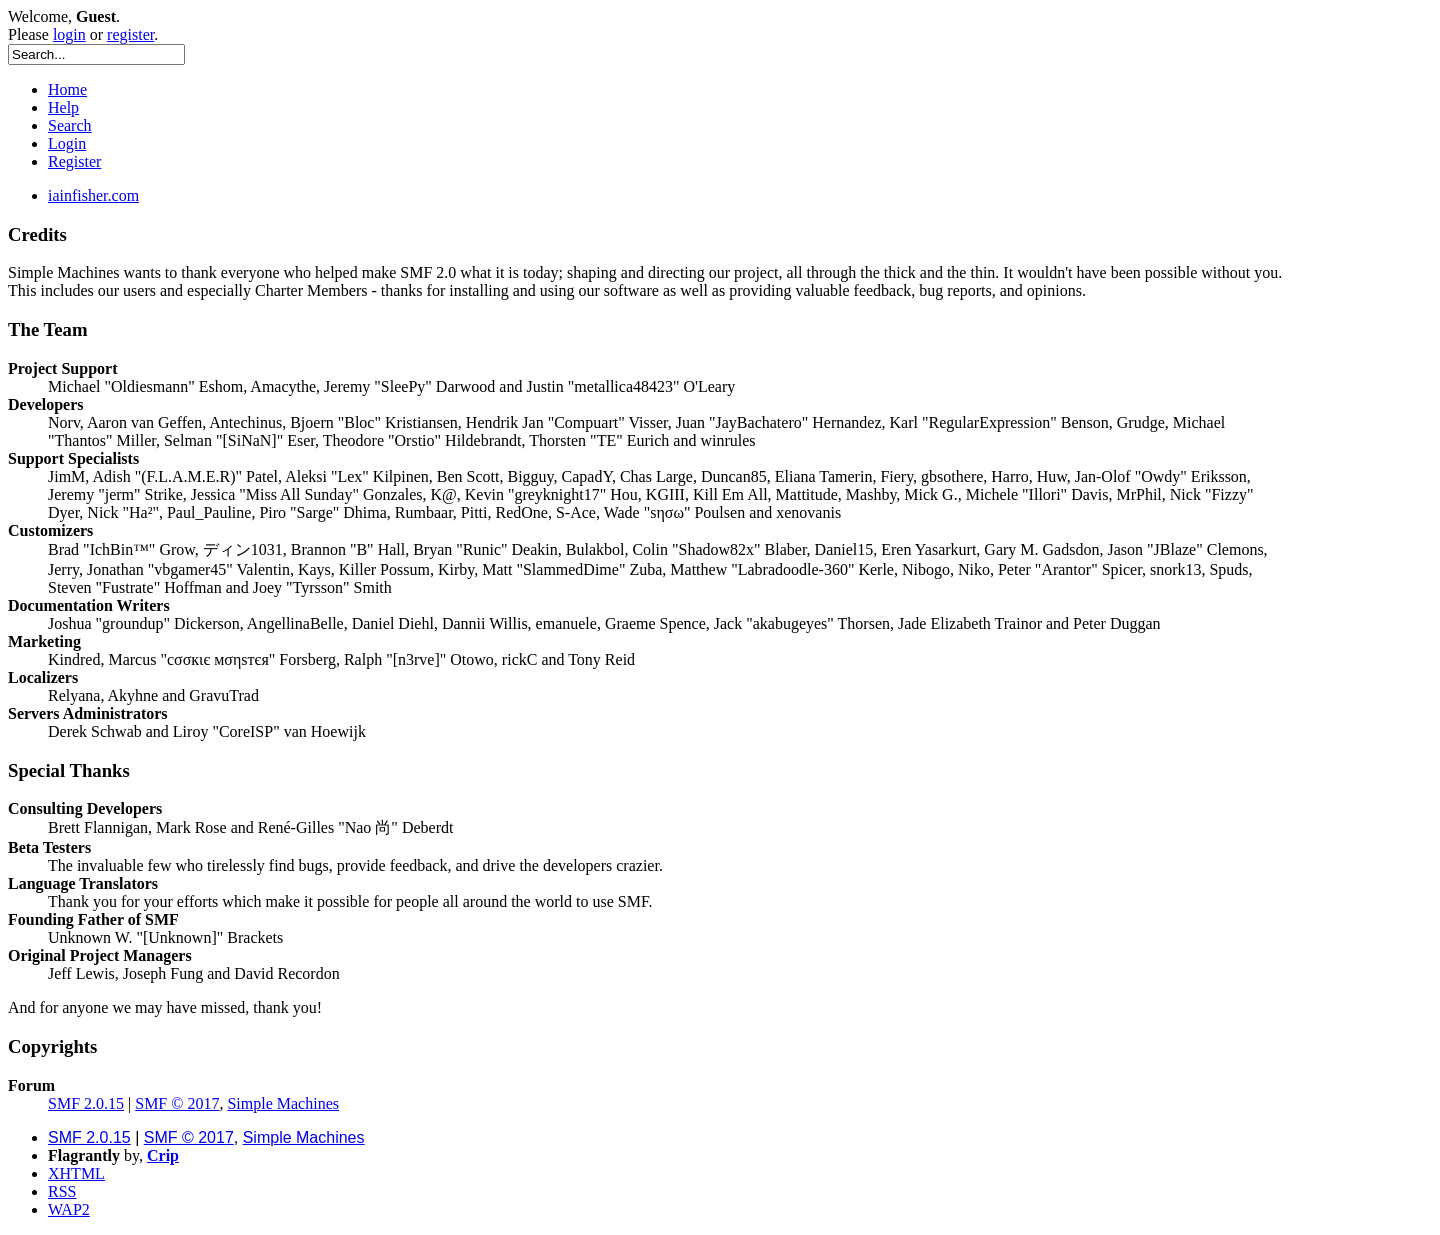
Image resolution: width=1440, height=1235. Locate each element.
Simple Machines (283, 1103)
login (69, 34)
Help (63, 107)
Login (67, 143)
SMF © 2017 (177, 1103)
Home (67, 89)
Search (70, 125)
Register (74, 161)
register (130, 34)
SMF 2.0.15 (86, 1103)
